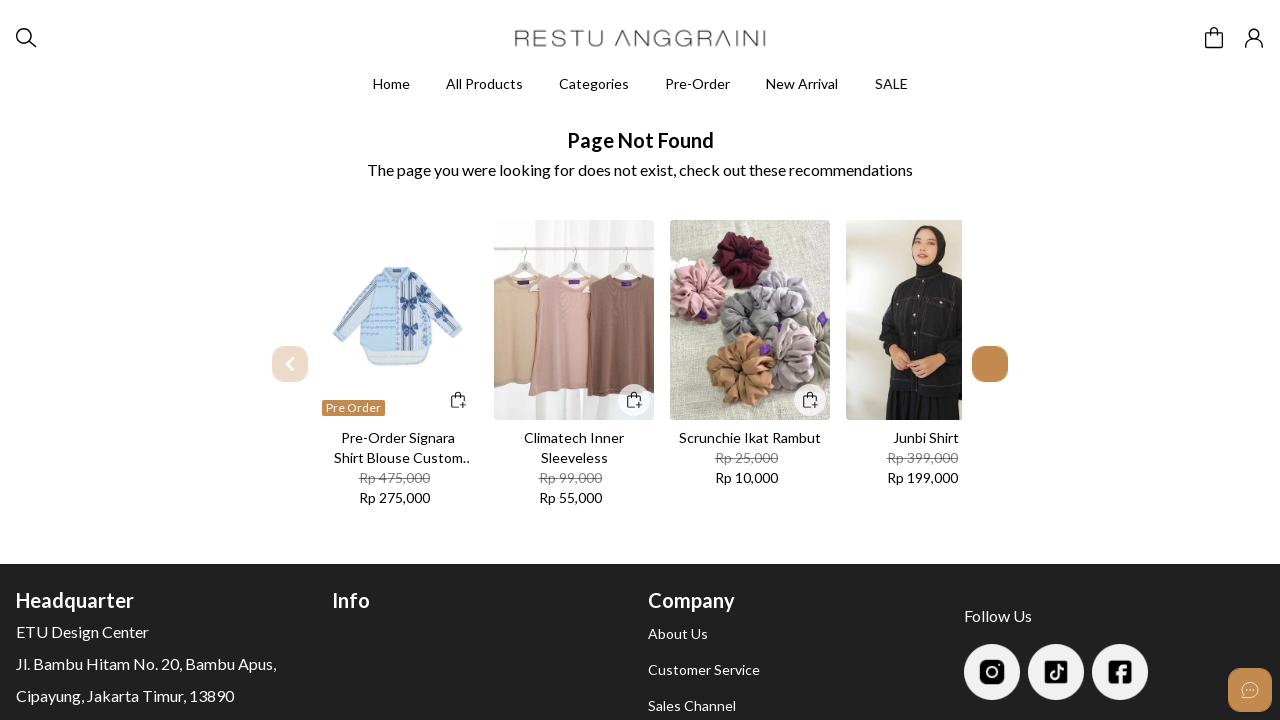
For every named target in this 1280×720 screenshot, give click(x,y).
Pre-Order (697, 83)
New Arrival (802, 83)
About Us (678, 633)
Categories (594, 83)
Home (391, 83)
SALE (893, 83)
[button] (1214, 38)
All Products (484, 83)
